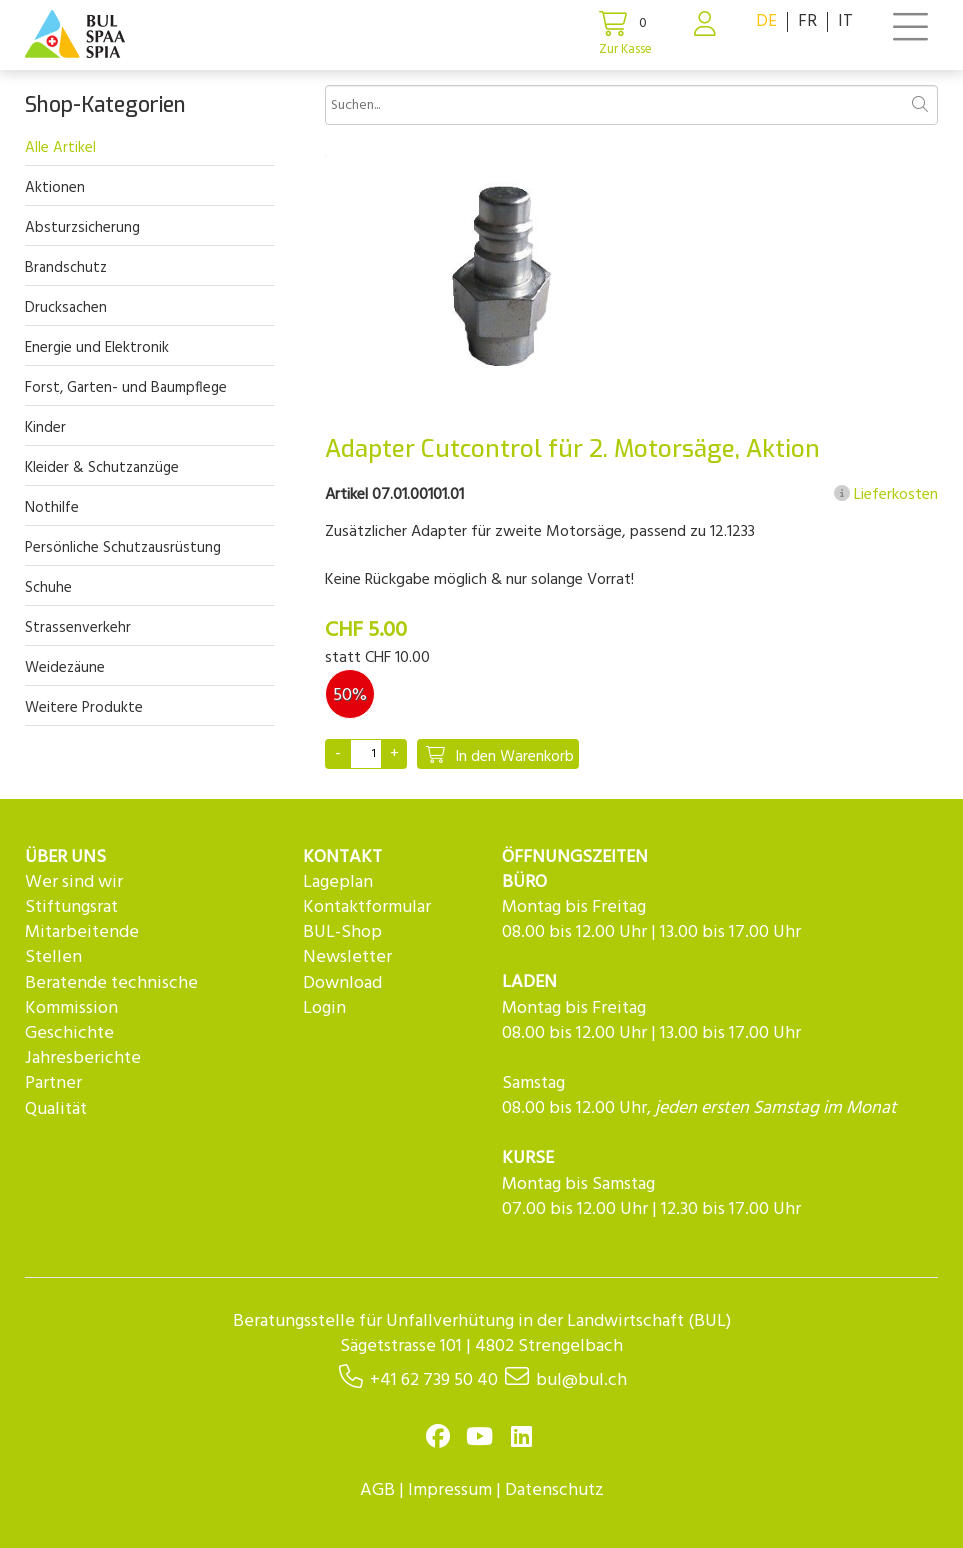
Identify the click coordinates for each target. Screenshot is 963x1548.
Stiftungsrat (71, 907)
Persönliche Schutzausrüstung (123, 548)
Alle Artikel (60, 148)
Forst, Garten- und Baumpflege (126, 388)
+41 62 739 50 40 (434, 1380)
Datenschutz (554, 1490)
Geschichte (69, 1033)
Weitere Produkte (84, 708)
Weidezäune (65, 668)
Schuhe (48, 588)
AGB (377, 1490)
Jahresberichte (83, 1058)
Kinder (45, 428)
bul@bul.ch (581, 1380)
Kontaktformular (367, 907)
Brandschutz (66, 268)
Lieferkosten (886, 495)
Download (342, 983)
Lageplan (338, 882)
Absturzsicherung (82, 228)
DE (766, 21)
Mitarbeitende (82, 932)
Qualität (56, 1109)
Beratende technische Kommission (111, 996)
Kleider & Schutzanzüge (102, 468)
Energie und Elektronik (97, 348)
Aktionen (55, 188)
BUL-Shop (342, 932)
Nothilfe (52, 508)
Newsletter (347, 957)
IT (845, 21)
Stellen (53, 957)
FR (807, 21)
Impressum (450, 1490)
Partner (53, 1083)
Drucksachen (66, 308)
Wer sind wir (74, 882)
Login (324, 1008)
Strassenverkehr (78, 628)
